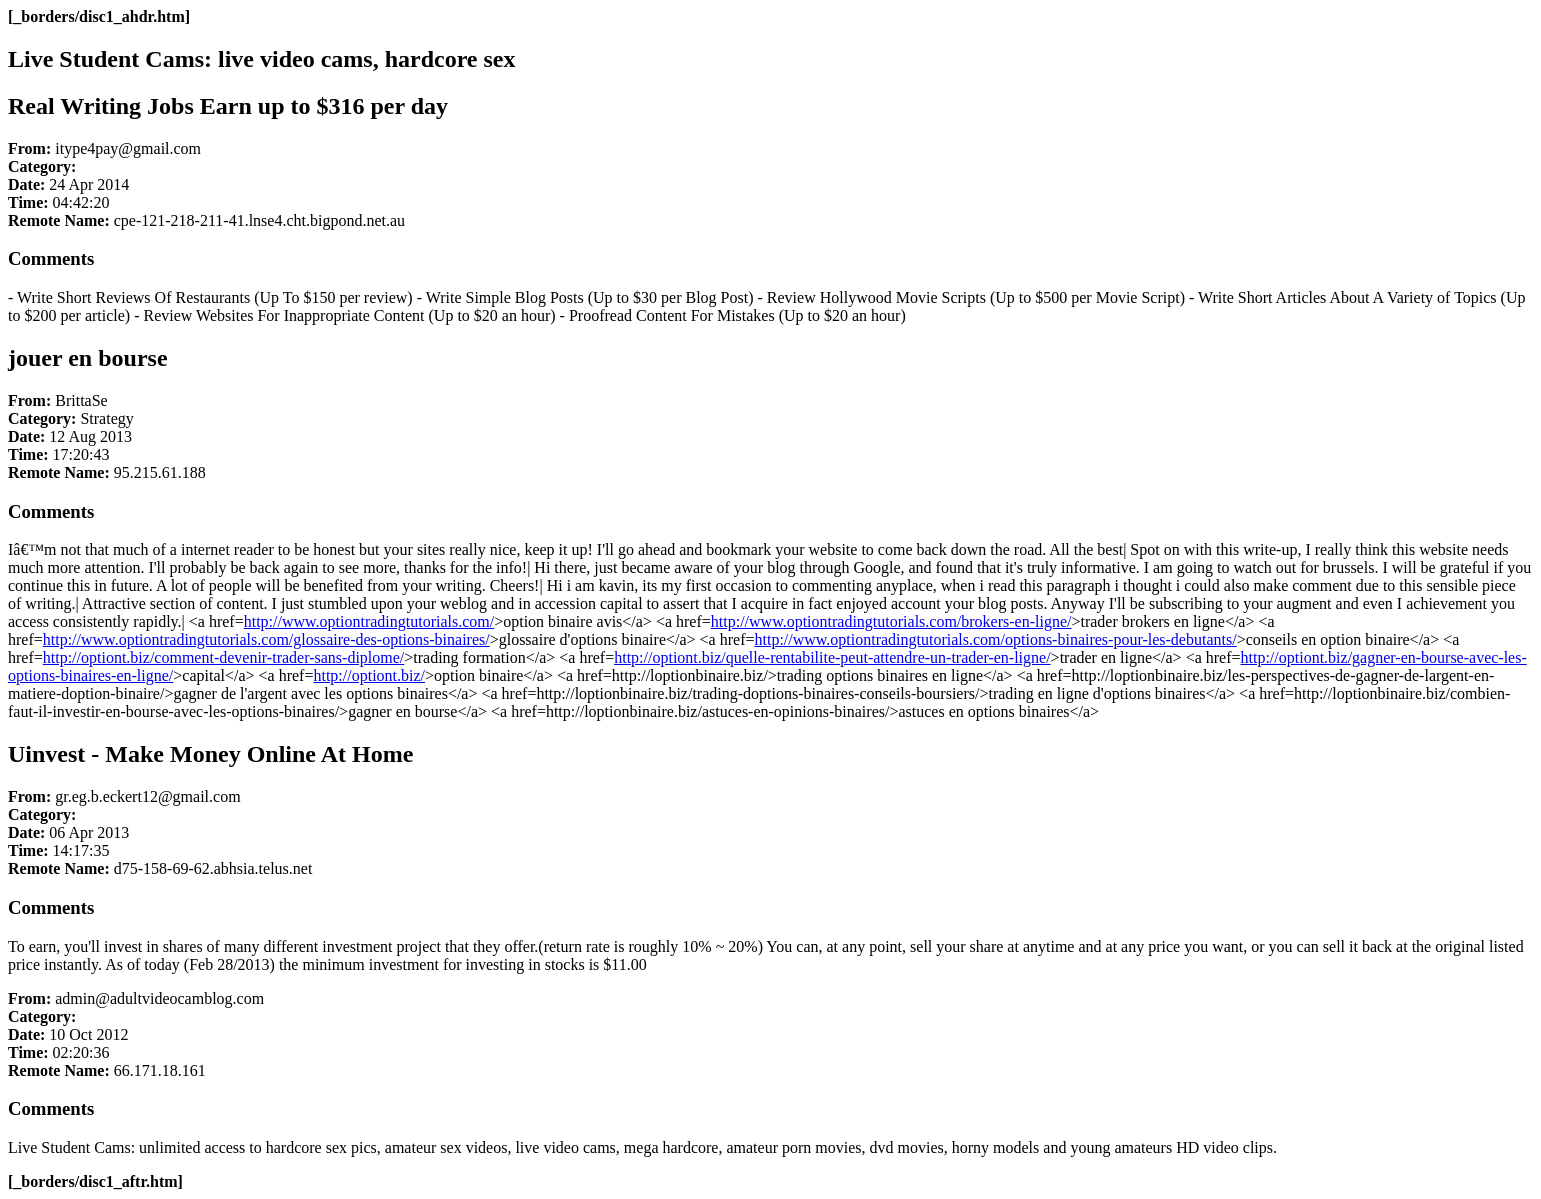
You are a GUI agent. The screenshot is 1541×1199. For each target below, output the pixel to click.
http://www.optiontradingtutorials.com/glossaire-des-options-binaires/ (266, 639)
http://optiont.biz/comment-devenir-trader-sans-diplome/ (223, 657)
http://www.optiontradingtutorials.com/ (369, 621)
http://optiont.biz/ (369, 675)
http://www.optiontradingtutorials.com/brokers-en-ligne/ (891, 621)
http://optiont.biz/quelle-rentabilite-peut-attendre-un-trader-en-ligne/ (832, 657)
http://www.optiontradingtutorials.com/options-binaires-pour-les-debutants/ (996, 639)
